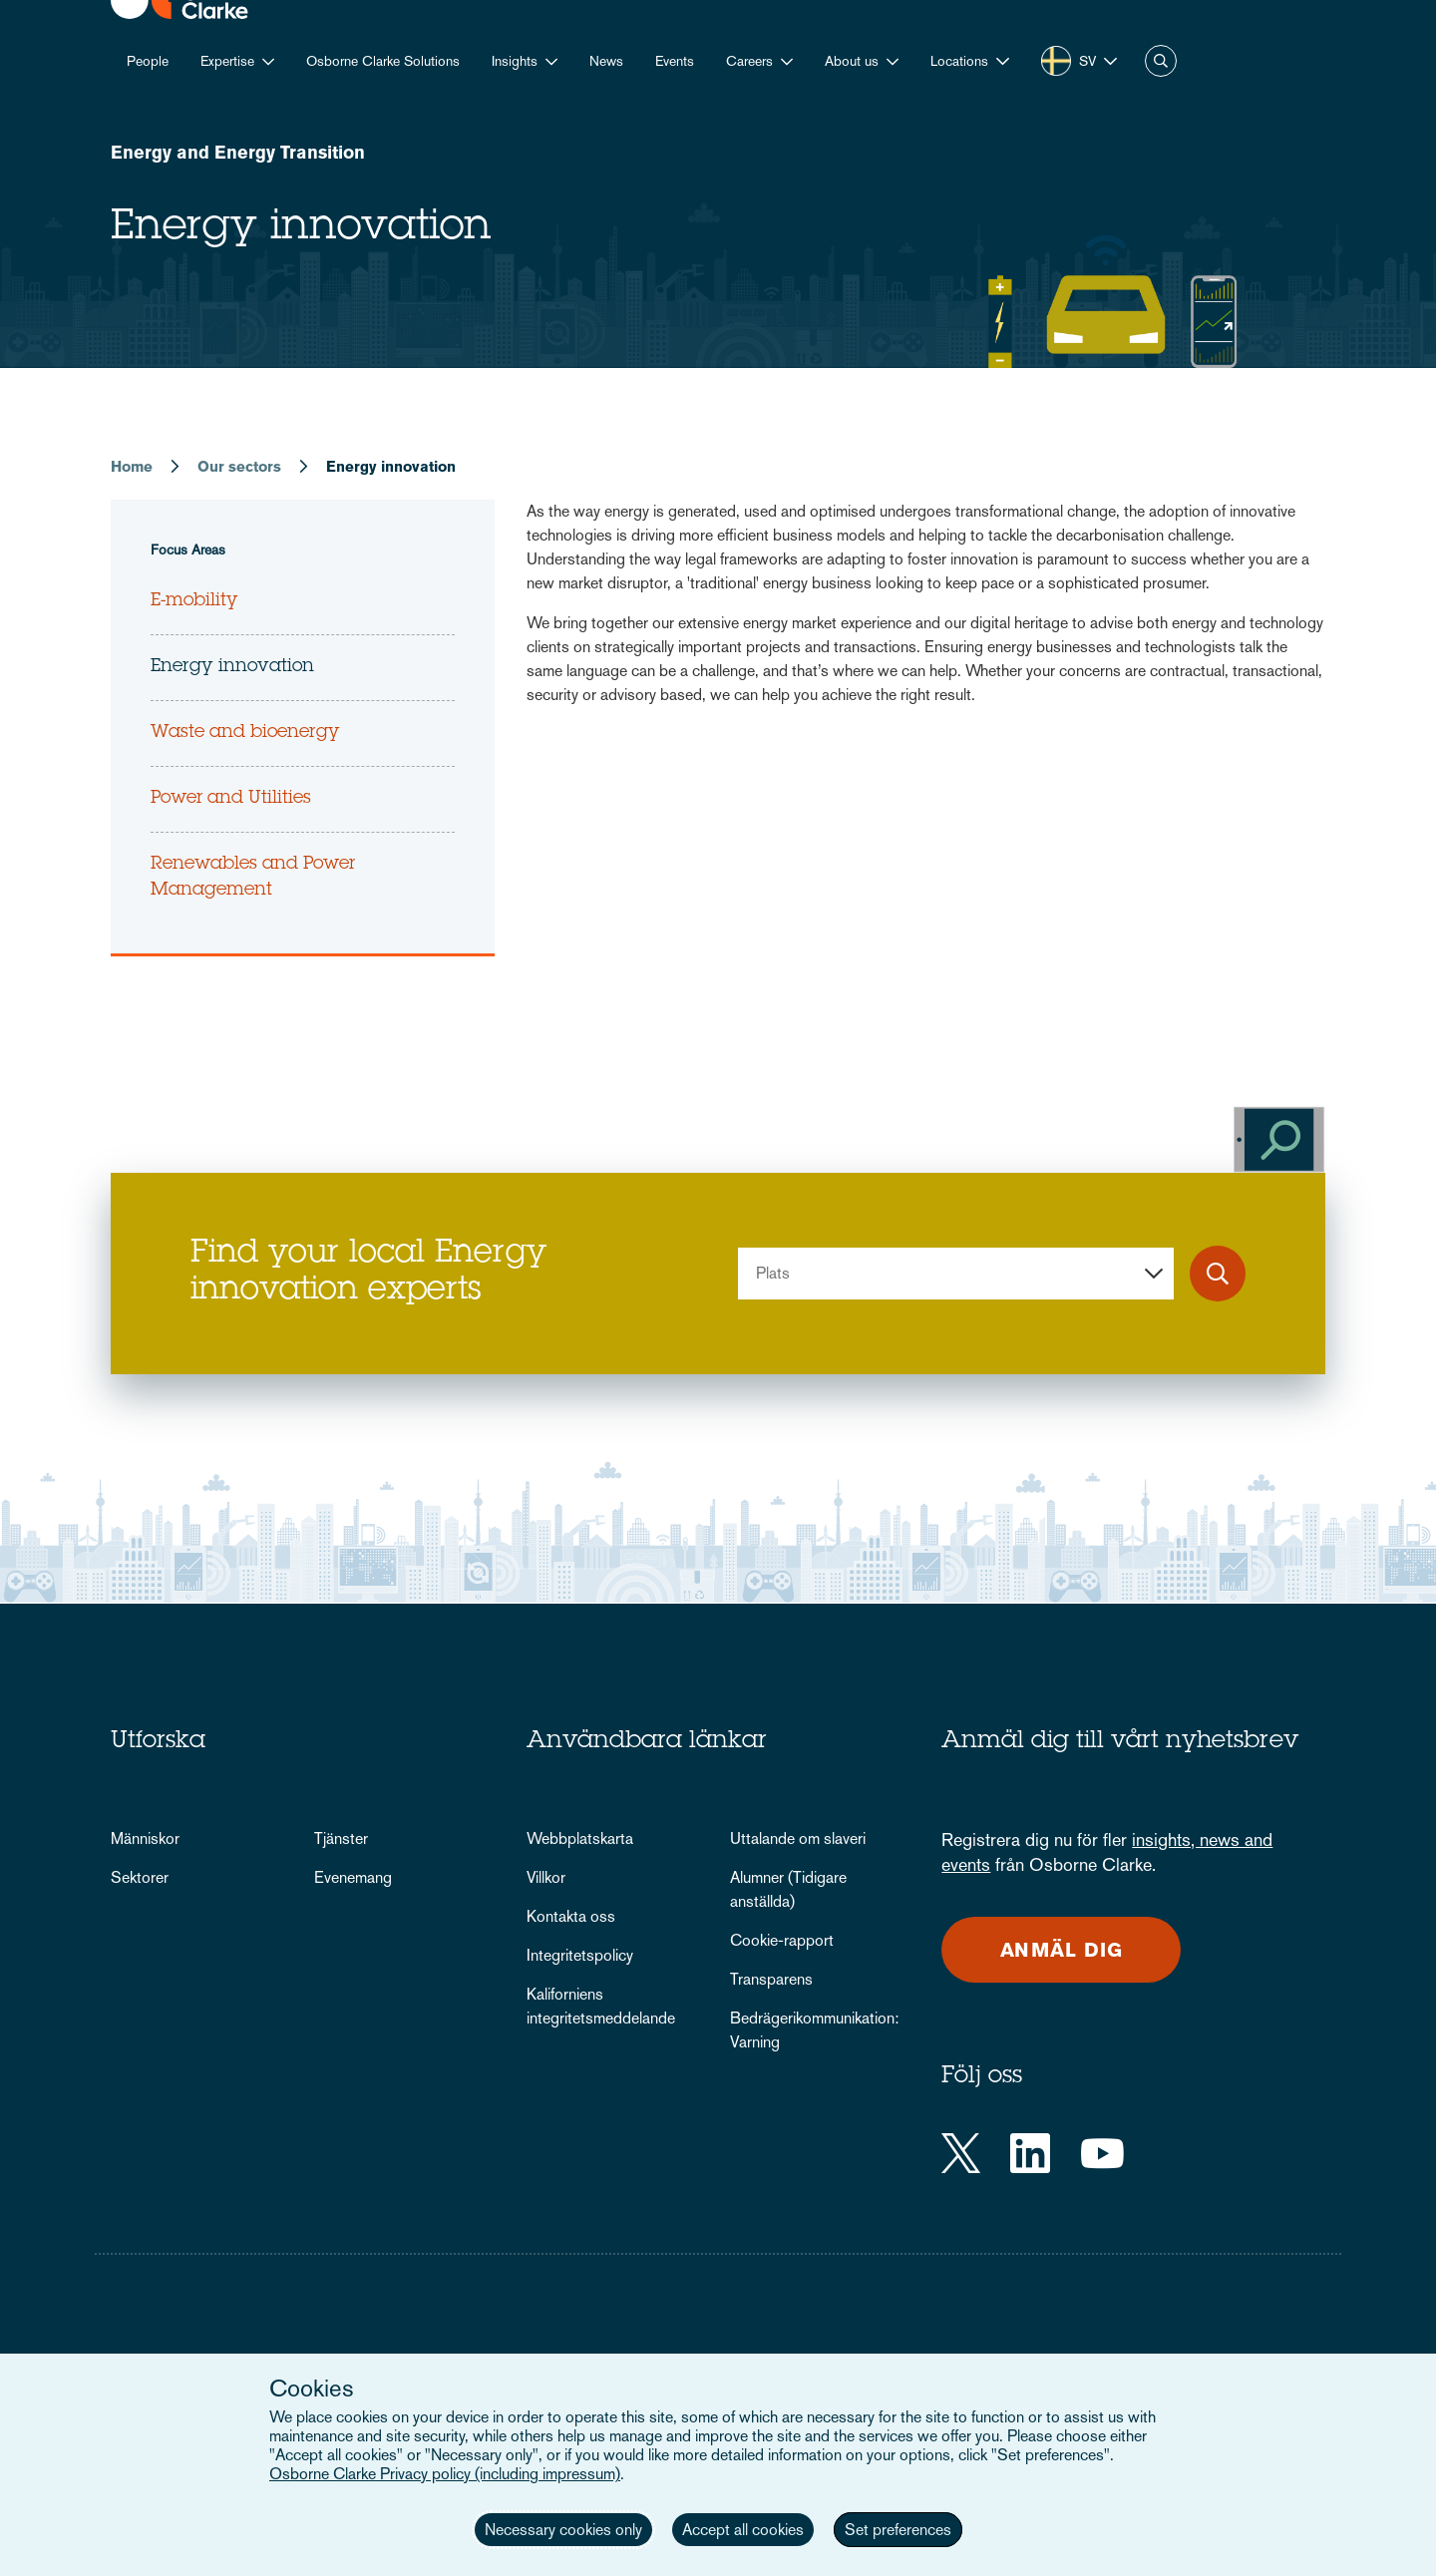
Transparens (771, 1979)
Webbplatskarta (580, 1838)
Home (132, 466)
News (606, 61)
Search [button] (1161, 61)
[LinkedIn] (1030, 2153)
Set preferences (898, 2529)
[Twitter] (960, 2153)
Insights (515, 61)
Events (674, 61)
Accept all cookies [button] (743, 2529)
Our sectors (239, 466)
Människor (145, 1838)
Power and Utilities (231, 799)
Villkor (546, 1877)
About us (852, 61)
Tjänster (341, 1838)
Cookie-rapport (782, 1940)
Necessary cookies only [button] (563, 2529)
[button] (969, 61)
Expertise (227, 61)
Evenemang (353, 1877)
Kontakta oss (571, 1916)
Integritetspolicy (580, 1955)
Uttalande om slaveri (798, 1838)
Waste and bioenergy (245, 733)
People (148, 61)
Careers (749, 61)
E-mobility (194, 601)
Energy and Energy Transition (238, 152)
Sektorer (140, 1877)
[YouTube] (1102, 2153)
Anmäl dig (1062, 1950)
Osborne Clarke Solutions (383, 61)
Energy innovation (232, 667)
